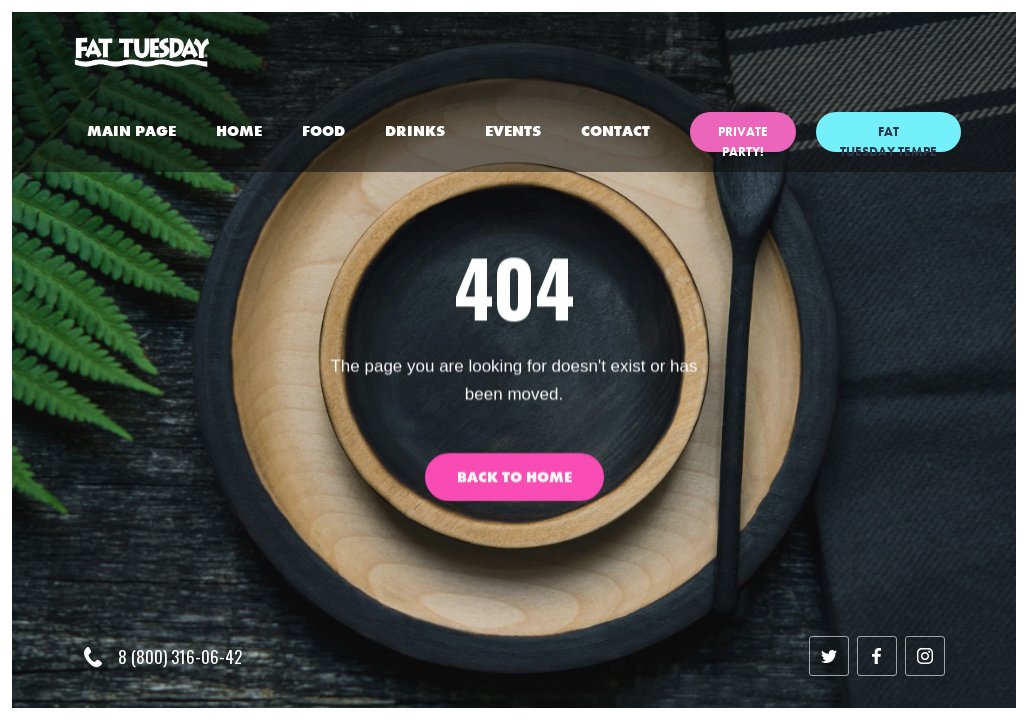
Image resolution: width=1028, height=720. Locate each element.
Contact (615, 131)
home (239, 131)
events (513, 131)
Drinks (415, 131)
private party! (743, 137)
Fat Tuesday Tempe (888, 137)
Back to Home (514, 489)
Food (323, 131)
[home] (142, 52)
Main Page (131, 131)
